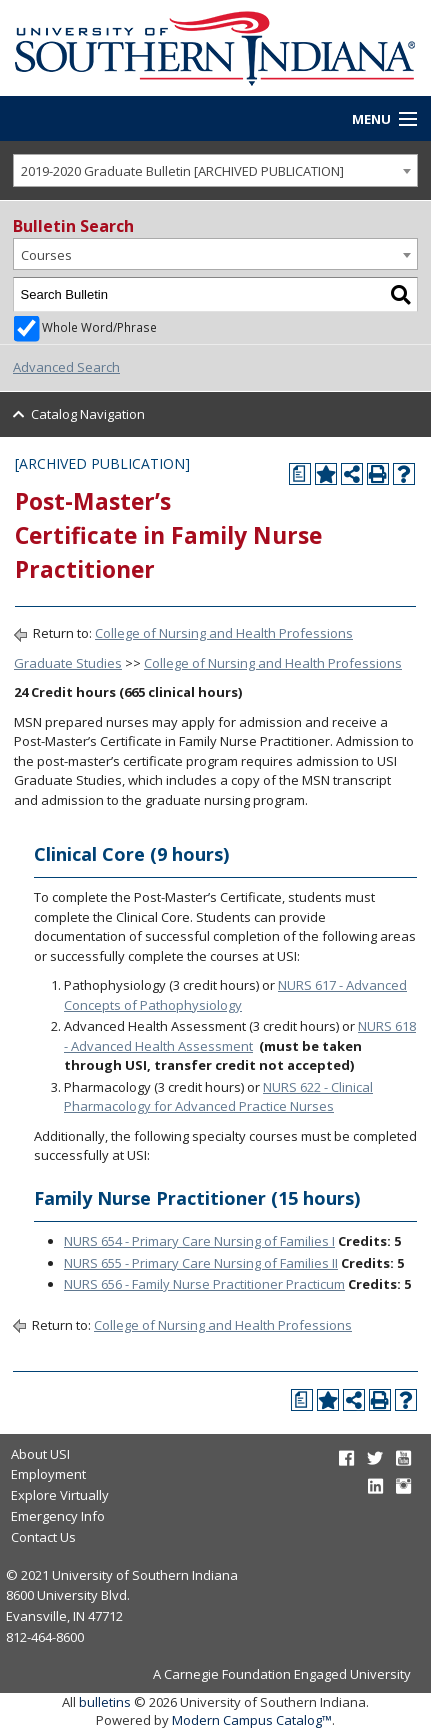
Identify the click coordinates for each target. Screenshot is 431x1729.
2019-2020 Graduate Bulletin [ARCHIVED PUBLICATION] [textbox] (182, 171)
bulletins (105, 1702)
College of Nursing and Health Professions (224, 633)
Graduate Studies (68, 663)
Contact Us (43, 1537)
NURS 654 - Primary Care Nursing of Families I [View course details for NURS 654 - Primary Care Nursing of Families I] (199, 1241)
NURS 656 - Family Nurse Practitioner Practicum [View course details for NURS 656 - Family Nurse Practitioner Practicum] (204, 1284)
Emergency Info (58, 1516)
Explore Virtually (60, 1495)
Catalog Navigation (88, 414)
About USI (40, 1454)
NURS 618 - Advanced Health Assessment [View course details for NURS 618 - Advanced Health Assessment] (240, 1036)
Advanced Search (66, 367)
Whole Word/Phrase (99, 327)
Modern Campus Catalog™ (252, 1720)
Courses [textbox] (46, 255)
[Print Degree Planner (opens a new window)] (300, 474)
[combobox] (215, 170)
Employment (48, 1474)
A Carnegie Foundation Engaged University (282, 1674)
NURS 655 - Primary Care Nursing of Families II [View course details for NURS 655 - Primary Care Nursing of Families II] (201, 1263)
